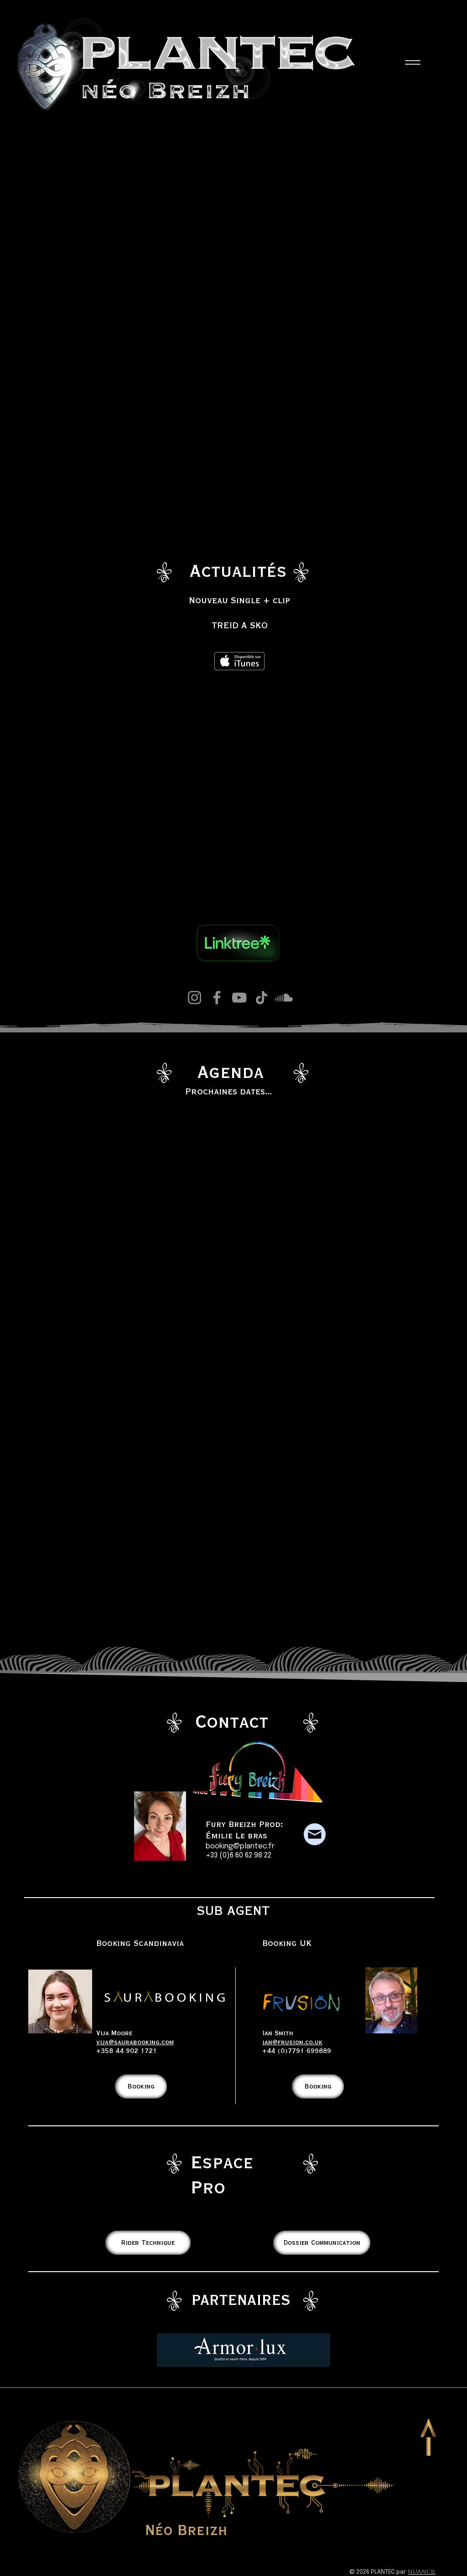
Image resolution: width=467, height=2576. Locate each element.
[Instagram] (194, 997)
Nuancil (422, 2571)
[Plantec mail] (314, 1834)
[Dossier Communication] (321, 2243)
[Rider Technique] (148, 2243)
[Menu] (412, 62)
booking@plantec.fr (240, 1846)
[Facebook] (217, 997)
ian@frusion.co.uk (292, 2042)
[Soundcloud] (284, 997)
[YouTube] (239, 997)
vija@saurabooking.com (135, 2042)
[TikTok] (261, 997)
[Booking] (141, 2086)
